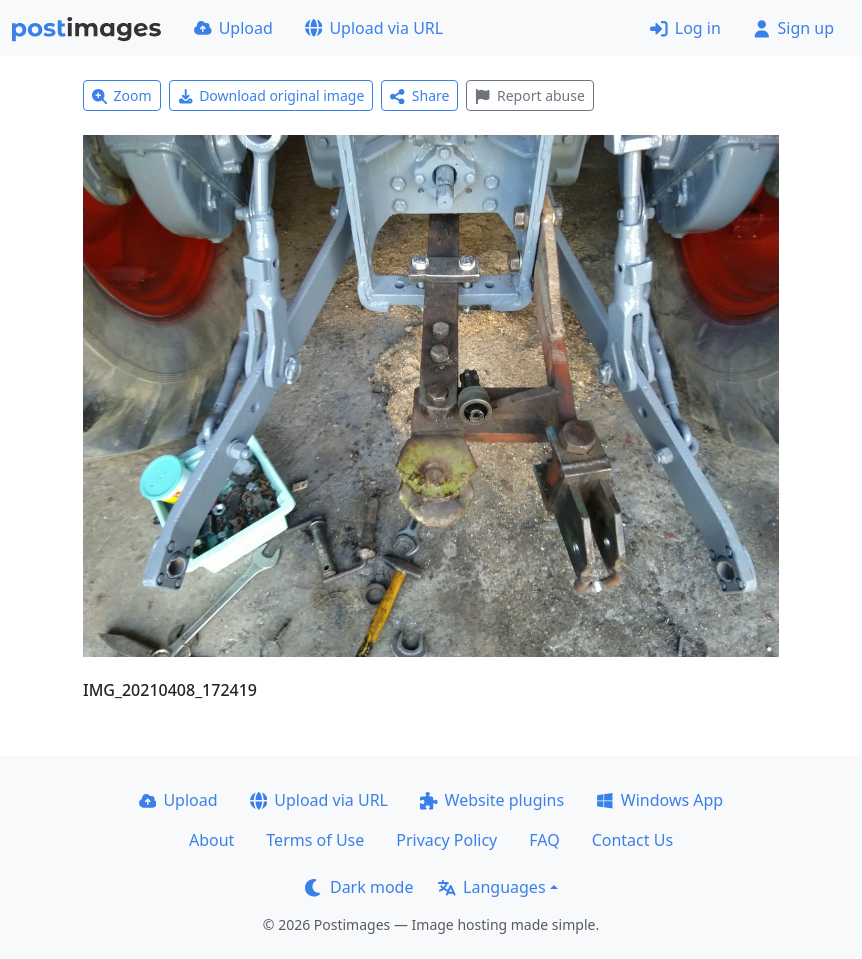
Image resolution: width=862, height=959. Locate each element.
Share (419, 95)
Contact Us (632, 840)
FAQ (544, 840)
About (211, 840)
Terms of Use (315, 840)
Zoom (122, 95)
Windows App (659, 800)
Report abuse (529, 95)
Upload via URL (374, 28)
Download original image (271, 95)
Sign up (793, 28)
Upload (233, 28)
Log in (685, 28)
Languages (491, 887)
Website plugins (492, 800)
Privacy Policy (446, 840)
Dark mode (359, 887)
